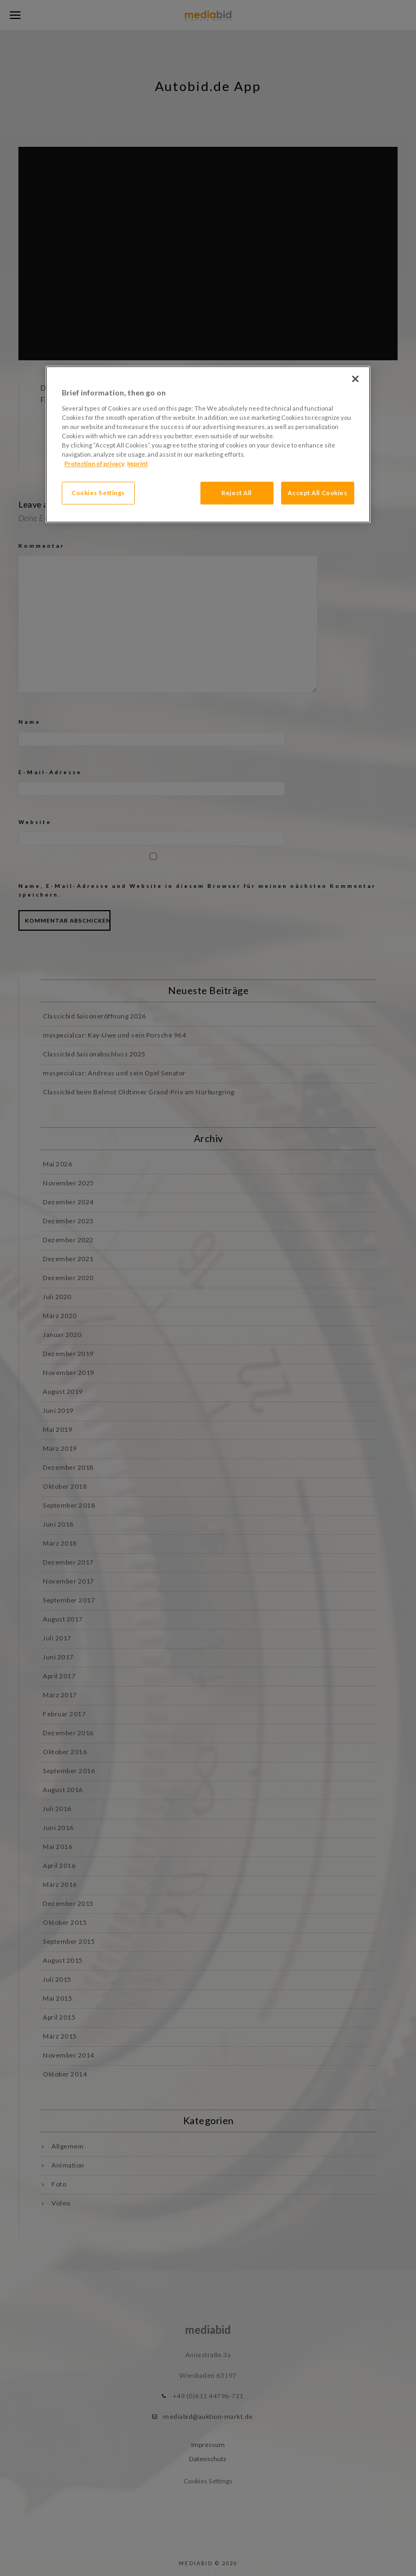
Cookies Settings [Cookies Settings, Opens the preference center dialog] (98, 493)
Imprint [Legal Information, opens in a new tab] (137, 464)
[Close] (355, 379)
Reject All (237, 493)
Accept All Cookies (317, 493)
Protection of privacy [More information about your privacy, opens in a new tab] (94, 464)
